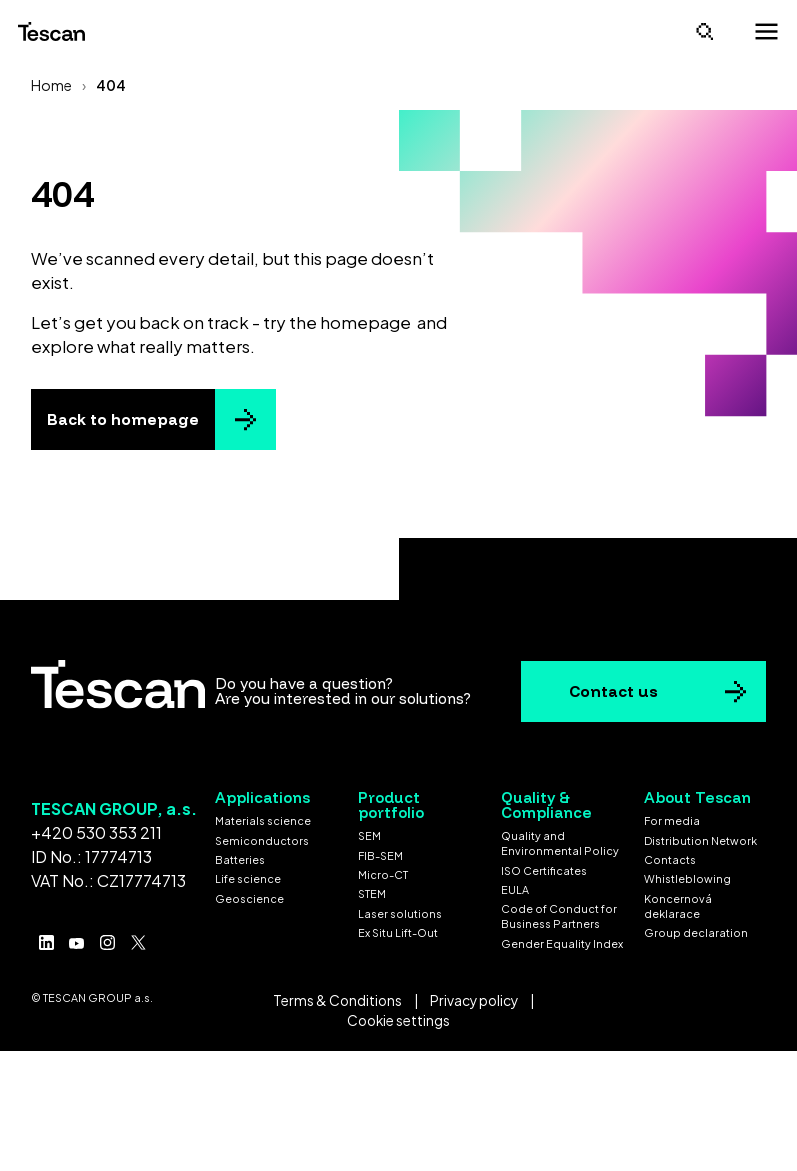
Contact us (613, 691)
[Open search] (704, 31)
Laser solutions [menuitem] (400, 913)
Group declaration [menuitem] (696, 932)
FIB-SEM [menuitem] (380, 855)
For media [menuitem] (672, 820)
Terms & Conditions (337, 1000)
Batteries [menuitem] (240, 859)
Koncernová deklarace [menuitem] (678, 906)
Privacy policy (474, 1000)
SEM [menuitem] (369, 835)
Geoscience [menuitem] (249, 898)
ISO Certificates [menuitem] (544, 870)
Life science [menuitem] (248, 878)
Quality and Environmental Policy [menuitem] (560, 843)
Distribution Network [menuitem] (700, 840)
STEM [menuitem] (372, 893)
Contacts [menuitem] (670, 859)
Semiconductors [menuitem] (262, 840)
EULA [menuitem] (515, 889)
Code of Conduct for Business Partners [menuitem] (559, 916)
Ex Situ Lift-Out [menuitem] (398, 932)
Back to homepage (123, 419)
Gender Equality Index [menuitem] (562, 943)
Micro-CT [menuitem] (383, 874)
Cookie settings (398, 1020)
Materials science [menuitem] (263, 820)
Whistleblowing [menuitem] (687, 878)
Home (51, 85)
